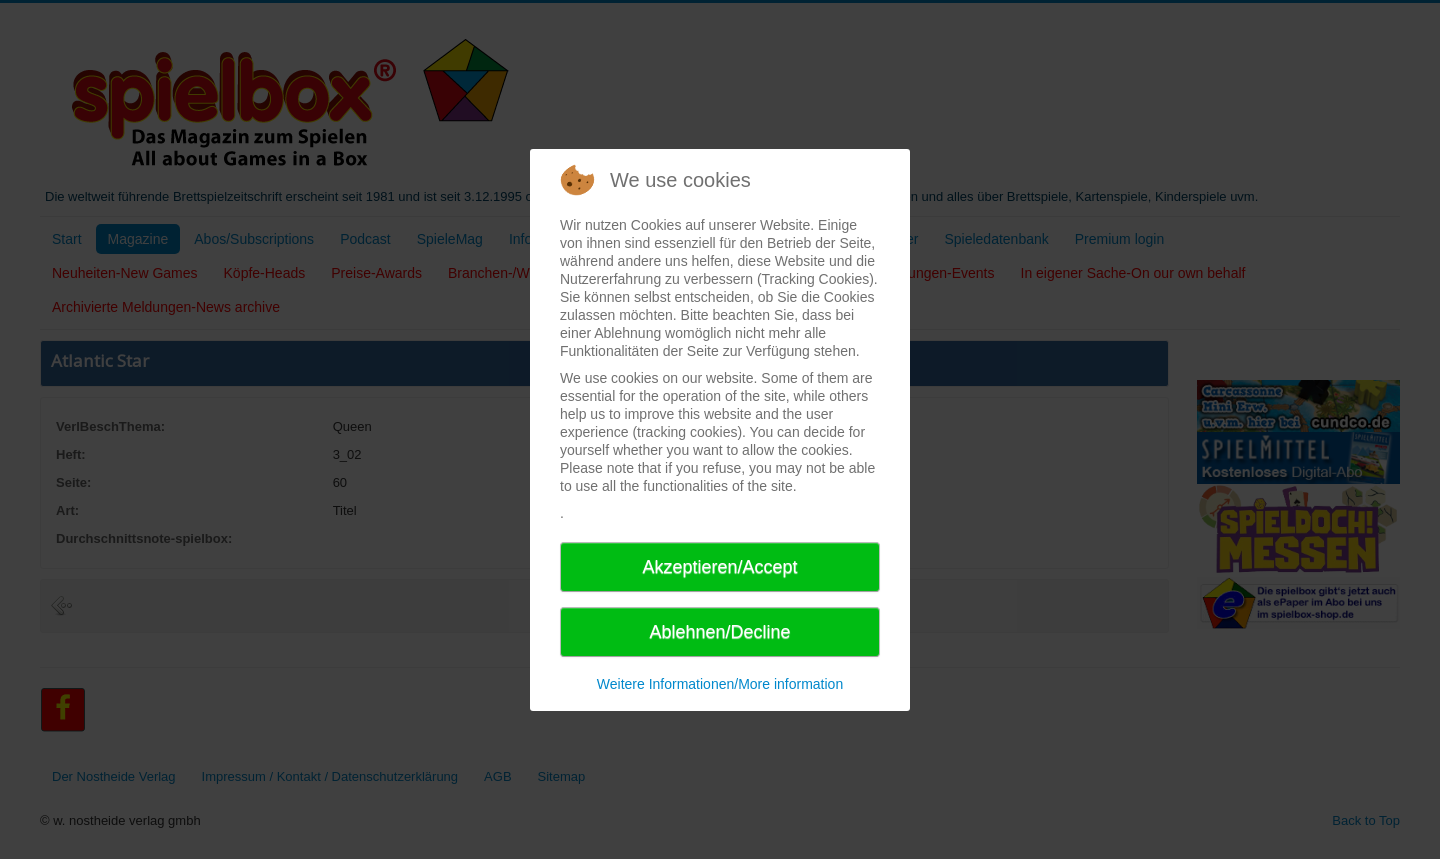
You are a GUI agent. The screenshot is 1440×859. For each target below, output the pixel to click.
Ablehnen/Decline (719, 632)
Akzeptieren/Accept (719, 567)
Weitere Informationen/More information (720, 684)
